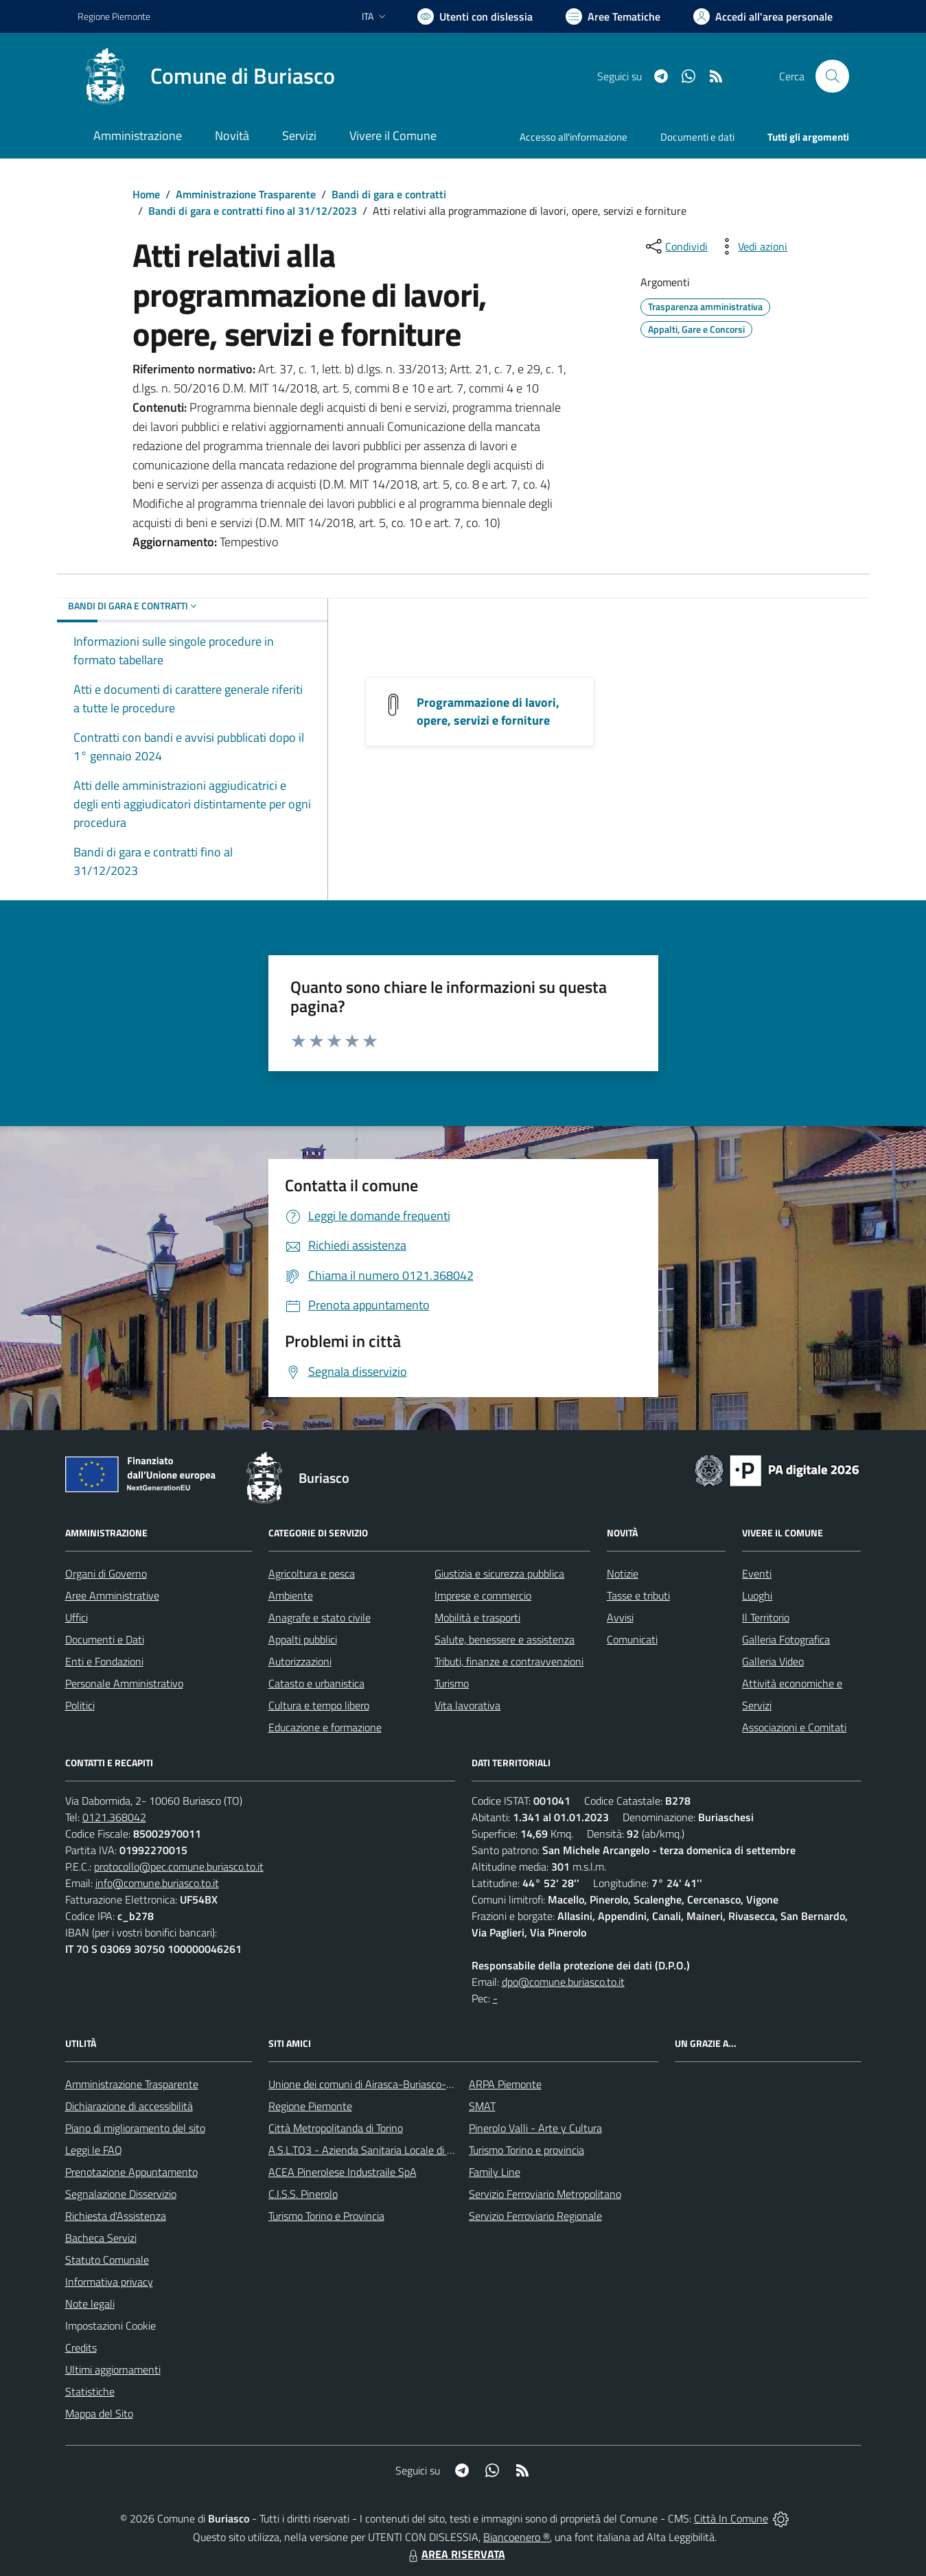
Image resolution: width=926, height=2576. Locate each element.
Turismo (452, 1683)
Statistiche (90, 2391)
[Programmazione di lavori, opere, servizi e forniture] (393, 703)
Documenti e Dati (104, 1639)
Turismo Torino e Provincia (326, 2216)
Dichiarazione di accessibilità (129, 2106)
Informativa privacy (109, 2281)
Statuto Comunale (107, 2259)
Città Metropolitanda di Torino (335, 2128)
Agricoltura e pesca (311, 1573)
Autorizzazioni (300, 1661)
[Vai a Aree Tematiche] (613, 16)
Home (146, 194)
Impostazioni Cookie (110, 2325)
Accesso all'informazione (573, 137)
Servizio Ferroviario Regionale (535, 2216)
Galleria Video (773, 1661)
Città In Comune (731, 2518)
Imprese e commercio (483, 1595)
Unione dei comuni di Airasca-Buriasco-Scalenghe (381, 2084)
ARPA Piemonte (505, 2084)
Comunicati (632, 1639)
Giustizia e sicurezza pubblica (499, 1573)
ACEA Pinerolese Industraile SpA (342, 2172)
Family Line (494, 2172)
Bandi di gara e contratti (389, 194)
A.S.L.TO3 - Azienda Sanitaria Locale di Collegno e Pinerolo (401, 2150)
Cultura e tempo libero (318, 1705)
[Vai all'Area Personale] (763, 16)
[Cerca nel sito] (831, 76)
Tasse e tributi (638, 1595)
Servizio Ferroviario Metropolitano (545, 2194)
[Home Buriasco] (206, 76)
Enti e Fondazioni (104, 1661)
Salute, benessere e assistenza (505, 1639)
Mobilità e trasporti (477, 1617)
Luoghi (757, 1595)
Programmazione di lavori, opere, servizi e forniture (488, 711)
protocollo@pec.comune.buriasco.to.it (179, 1866)
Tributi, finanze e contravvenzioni (509, 1661)
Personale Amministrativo (124, 1683)
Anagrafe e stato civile (319, 1617)
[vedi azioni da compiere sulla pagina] (751, 246)
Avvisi (620, 1617)
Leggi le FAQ (93, 2150)
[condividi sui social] (675, 246)
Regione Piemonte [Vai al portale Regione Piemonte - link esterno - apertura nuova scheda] (114, 16)
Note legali (90, 2303)
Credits (81, 2347)
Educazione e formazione (325, 1727)
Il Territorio (765, 1617)
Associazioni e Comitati (794, 1727)
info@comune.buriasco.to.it (157, 1883)
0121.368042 (114, 1817)
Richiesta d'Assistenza (115, 2216)
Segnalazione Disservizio (120, 2194)
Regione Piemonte (310, 2106)
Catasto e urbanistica (316, 1683)
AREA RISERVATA (455, 2554)
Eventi (757, 1573)
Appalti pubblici (302, 1639)
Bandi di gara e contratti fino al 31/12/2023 (252, 210)
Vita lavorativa (467, 1705)
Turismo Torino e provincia (526, 2150)
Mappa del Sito (99, 2413)
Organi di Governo (106, 1573)
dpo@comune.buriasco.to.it (563, 1982)
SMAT (482, 2106)
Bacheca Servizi (101, 2237)
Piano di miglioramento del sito (135, 2128)
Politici (80, 1705)
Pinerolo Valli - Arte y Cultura (535, 2128)
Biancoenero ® (516, 2537)
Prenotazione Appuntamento (131, 2172)
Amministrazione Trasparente (246, 194)
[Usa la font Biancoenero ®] (475, 16)
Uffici (76, 1617)
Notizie (622, 1573)
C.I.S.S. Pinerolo (303, 2194)
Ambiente (290, 1595)
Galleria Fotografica (786, 1639)
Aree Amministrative (112, 1595)
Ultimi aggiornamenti (113, 2369)
